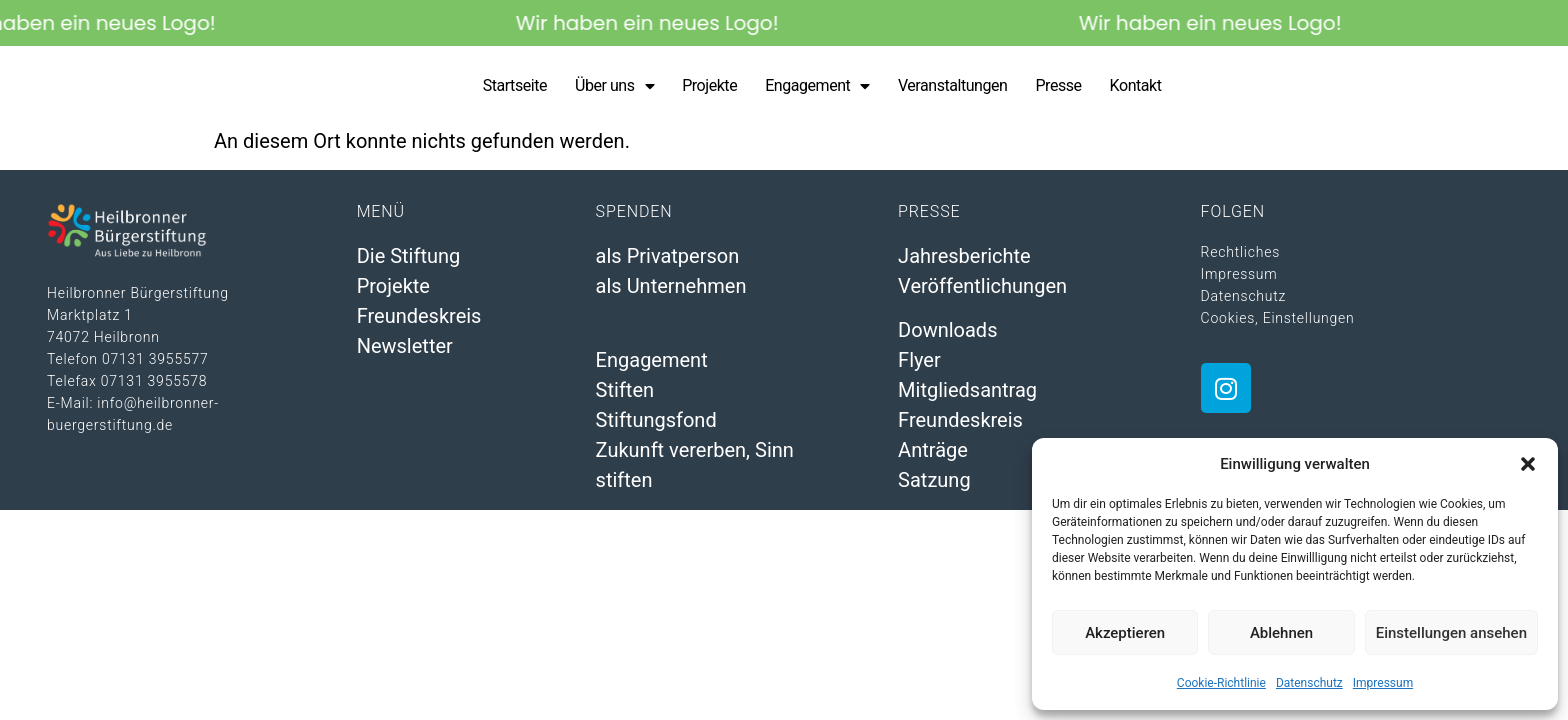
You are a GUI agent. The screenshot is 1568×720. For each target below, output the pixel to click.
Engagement (817, 91)
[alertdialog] (784, 23)
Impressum (1383, 683)
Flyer (919, 371)
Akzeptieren (1125, 633)
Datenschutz (1309, 683)
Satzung (934, 491)
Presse (1058, 90)
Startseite (515, 90)
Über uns (614, 91)
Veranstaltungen (953, 90)
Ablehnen (1281, 633)
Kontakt (1136, 90)
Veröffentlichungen (982, 296)
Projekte (709, 90)
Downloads (947, 341)
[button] (1528, 464)
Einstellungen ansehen (1451, 633)
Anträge (933, 461)
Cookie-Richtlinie (1221, 683)
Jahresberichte (964, 266)
